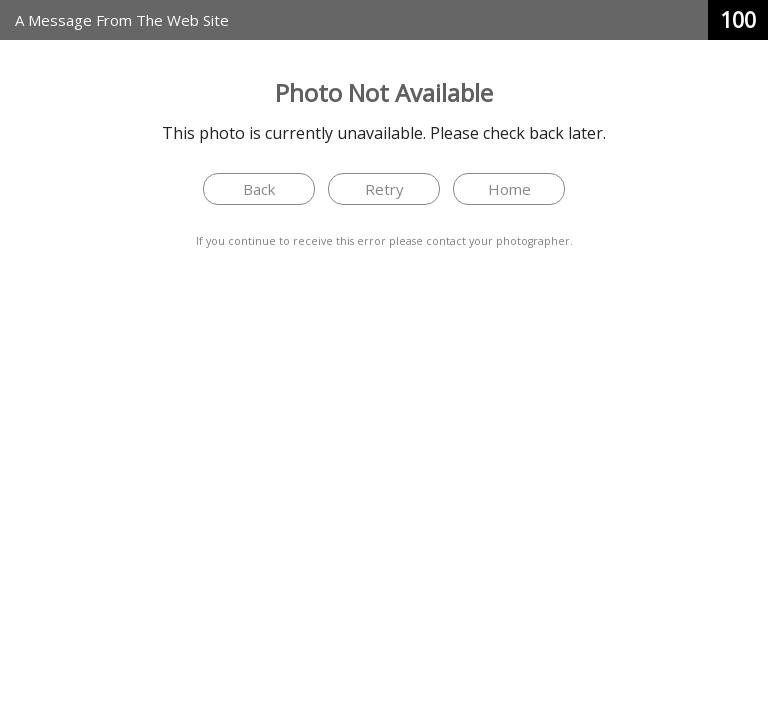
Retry (384, 189)
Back (259, 189)
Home (509, 189)
